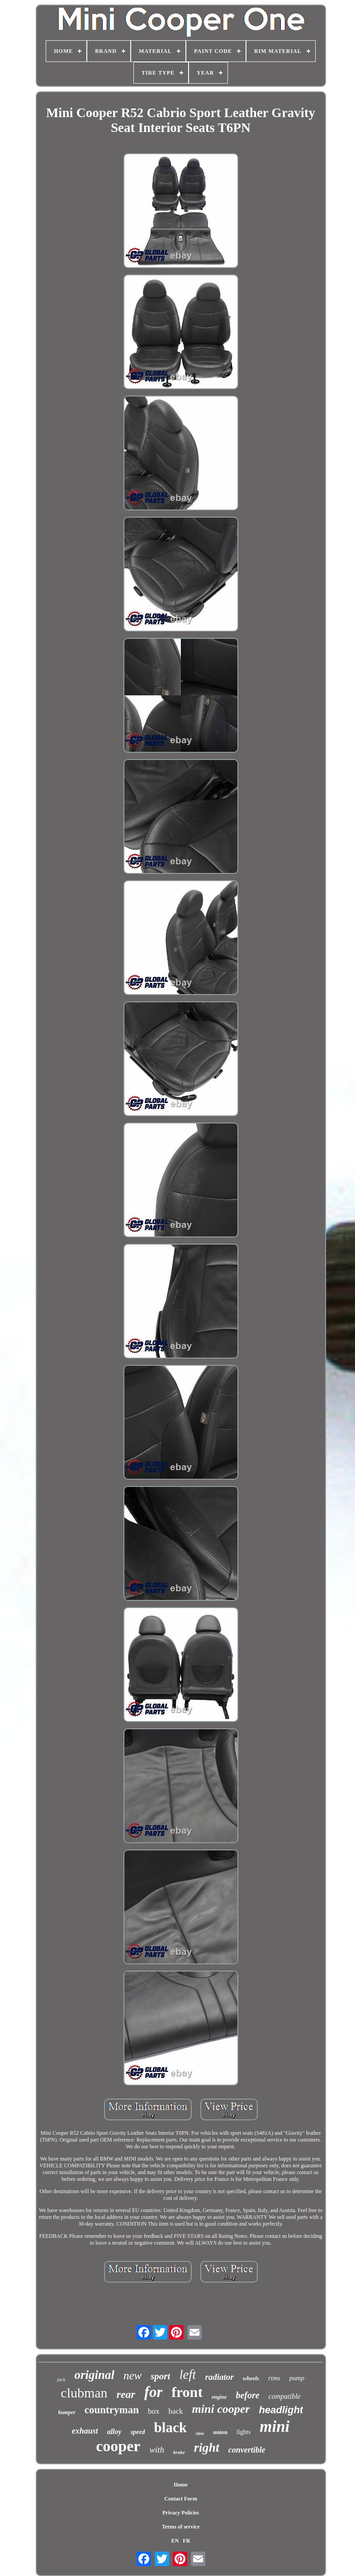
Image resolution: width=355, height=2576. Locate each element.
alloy (114, 2431)
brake (179, 2452)
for (153, 2392)
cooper (118, 2446)
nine (200, 2433)
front (187, 2392)
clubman (84, 2392)
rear (126, 2394)
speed (138, 2432)
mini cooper (221, 2409)
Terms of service (181, 2527)
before (247, 2395)
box (154, 2411)
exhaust (85, 2430)
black (170, 2427)
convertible (246, 2449)
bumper (67, 2412)
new (132, 2375)
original (94, 2375)
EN (175, 2541)
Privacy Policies (180, 2513)
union (220, 2432)
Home (181, 2485)
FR (186, 2541)
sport (160, 2376)
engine (219, 2397)
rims (274, 2378)
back (175, 2411)
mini (274, 2426)
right (206, 2447)
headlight (281, 2410)
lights (244, 2432)
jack (61, 2379)
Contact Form (180, 2499)
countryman (112, 2410)
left (187, 2374)
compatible (285, 2396)
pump (296, 2378)
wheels (251, 2378)
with (156, 2449)
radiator (219, 2377)
